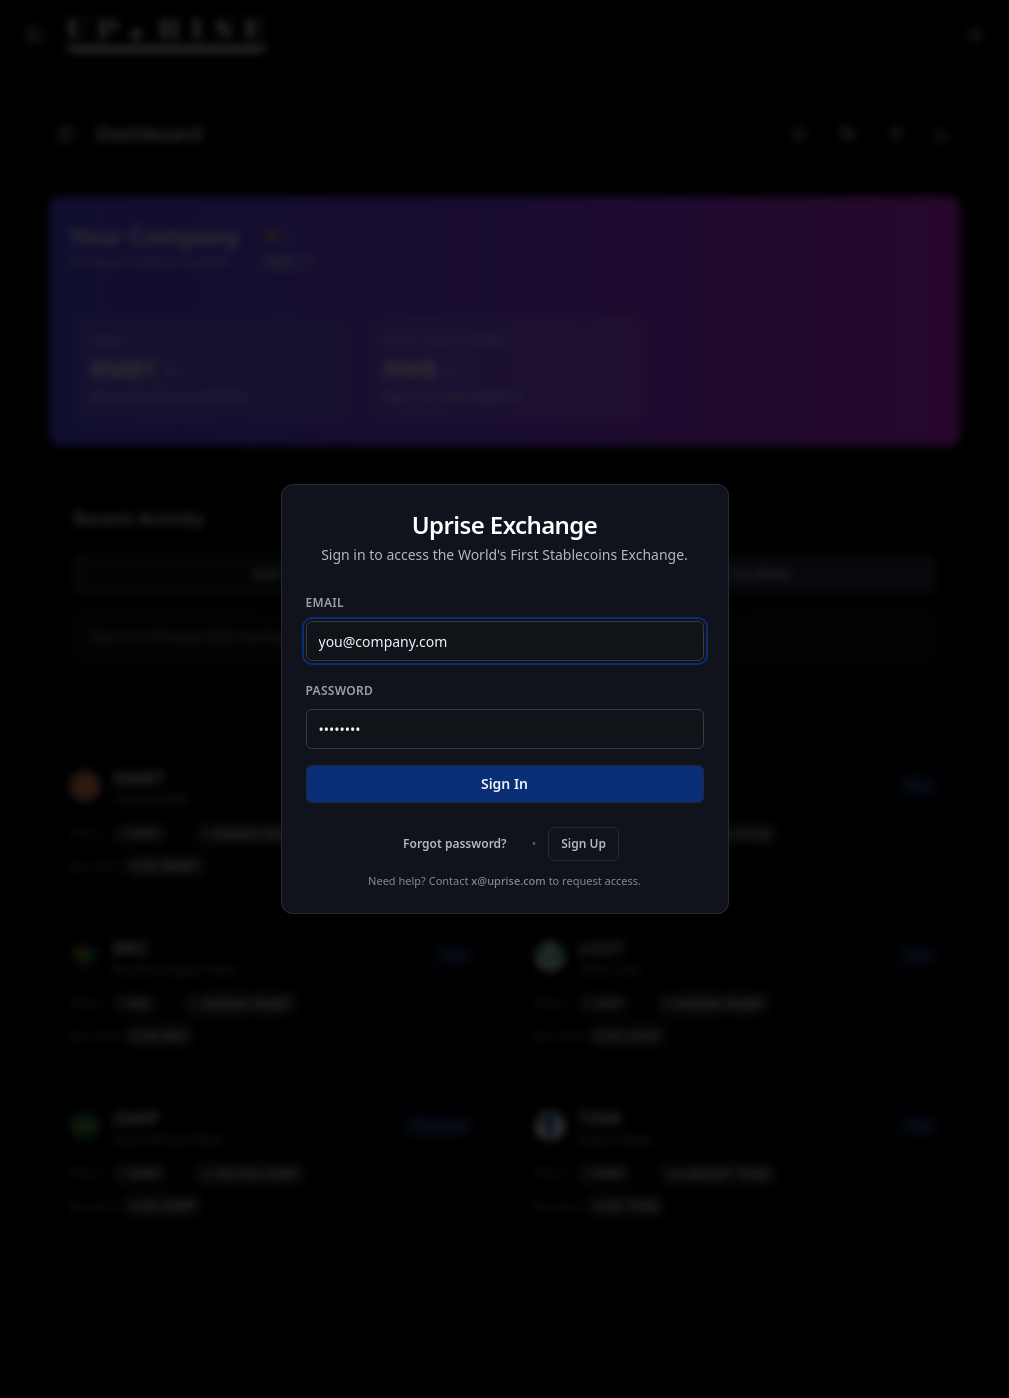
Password (340, 690)
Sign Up (583, 843)
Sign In (504, 783)
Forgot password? (455, 843)
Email (325, 602)
